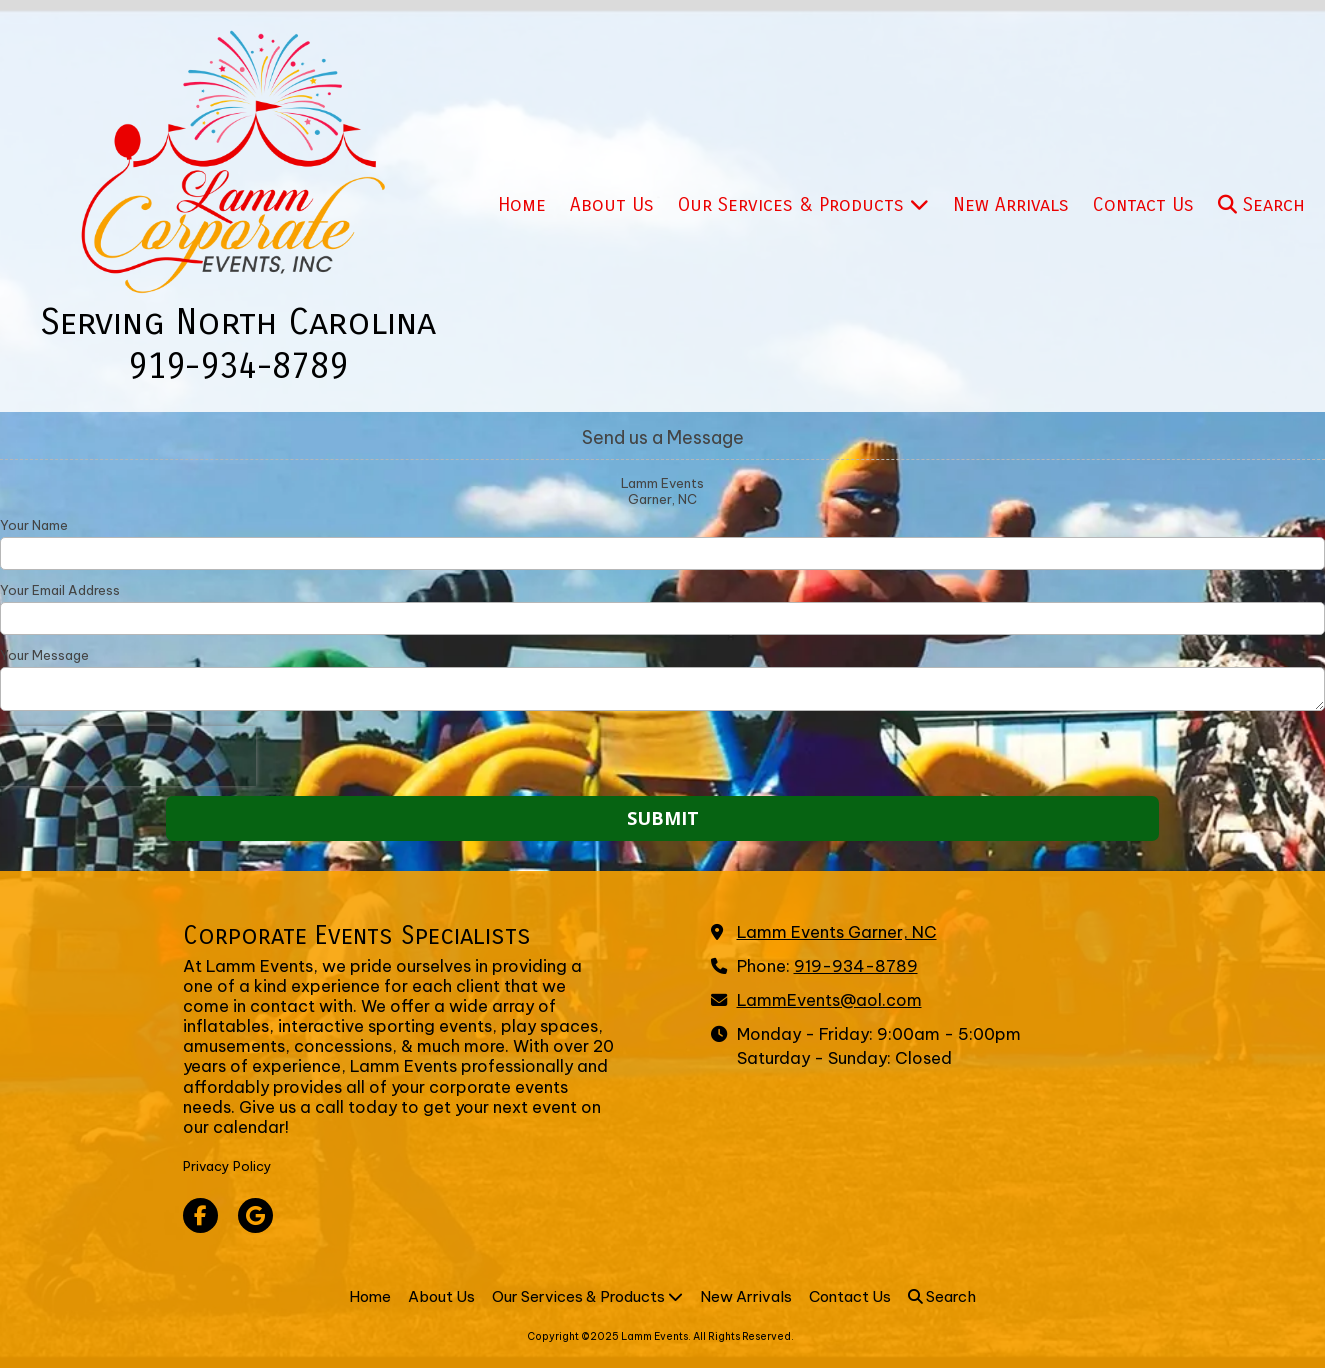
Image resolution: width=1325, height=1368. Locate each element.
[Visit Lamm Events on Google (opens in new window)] (255, 1215)
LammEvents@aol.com (829, 1000)
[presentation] (128, 756)
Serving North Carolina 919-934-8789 (238, 344)
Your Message (44, 655)
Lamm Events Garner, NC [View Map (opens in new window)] (837, 932)
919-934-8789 (856, 966)
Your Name (34, 525)
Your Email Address (60, 590)
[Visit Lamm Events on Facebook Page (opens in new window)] (200, 1215)
